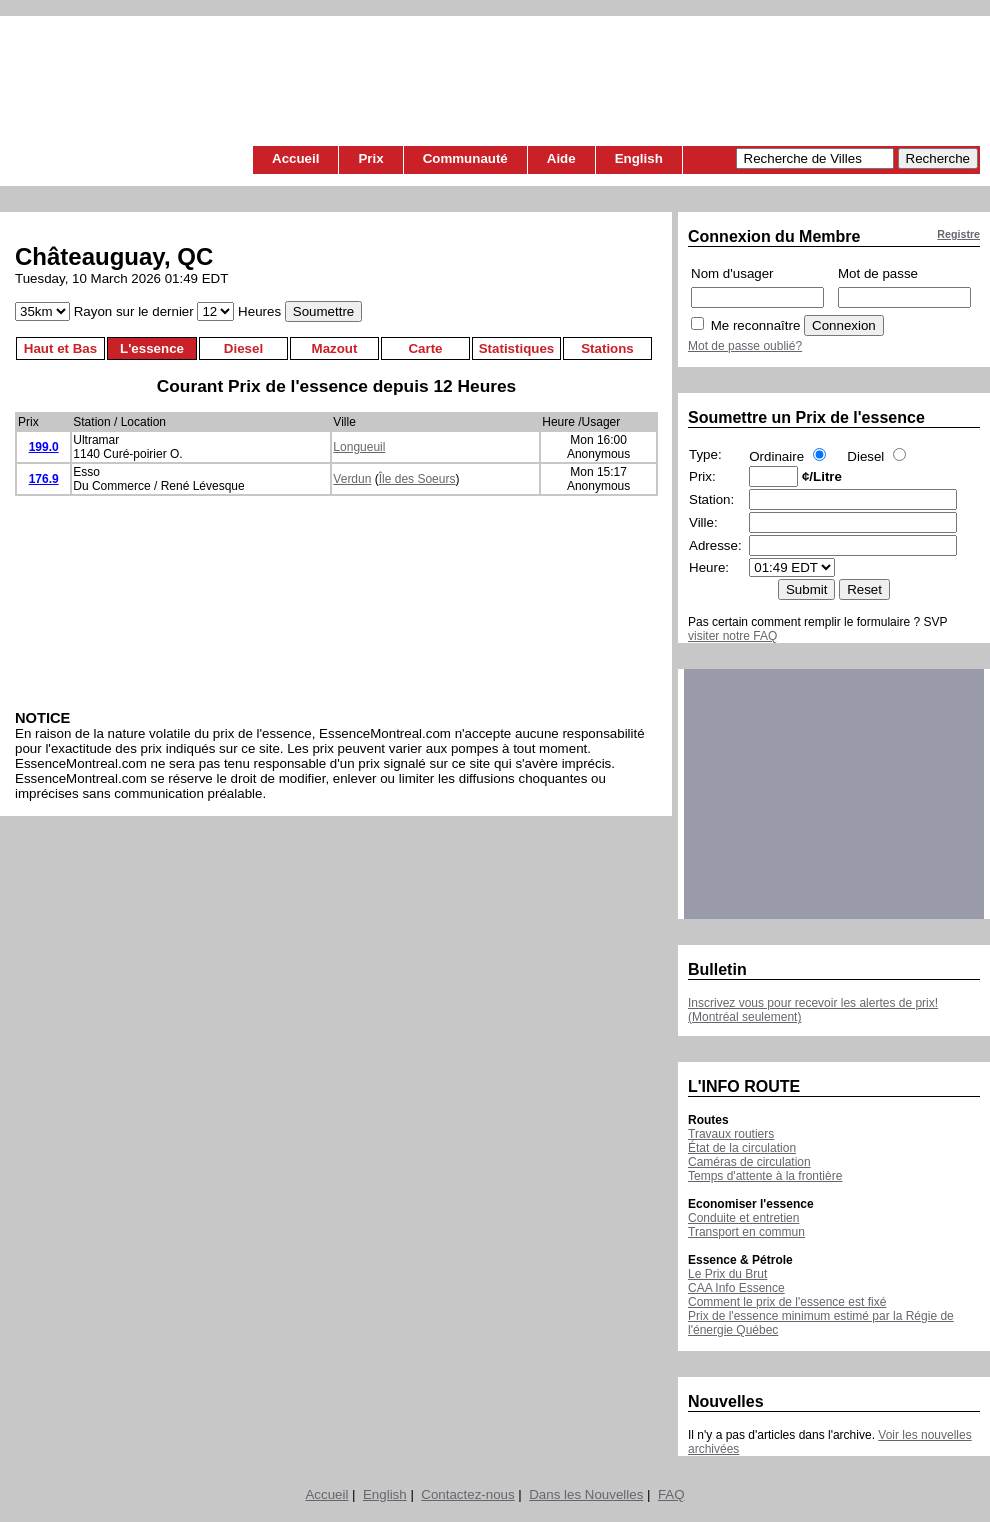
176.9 (44, 479)
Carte (425, 348)
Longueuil (359, 447)
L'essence (152, 348)
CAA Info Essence (736, 1288)
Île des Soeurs (417, 479)
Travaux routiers (731, 1134)
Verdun (352, 479)
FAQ (671, 1494)
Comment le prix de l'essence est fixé (787, 1302)
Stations (607, 348)
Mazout (335, 348)
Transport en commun (746, 1232)
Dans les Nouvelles (586, 1494)
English (639, 158)
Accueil (295, 158)
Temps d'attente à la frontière (765, 1176)
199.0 (44, 447)
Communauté (465, 158)
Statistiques (517, 348)
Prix (370, 158)
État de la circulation (742, 1148)
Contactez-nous (467, 1494)
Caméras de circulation (749, 1162)
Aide (561, 158)
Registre (958, 234)
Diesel (243, 348)
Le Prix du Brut (727, 1274)
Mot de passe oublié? (745, 346)
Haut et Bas (60, 348)
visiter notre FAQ (732, 636)
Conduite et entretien (743, 1218)
